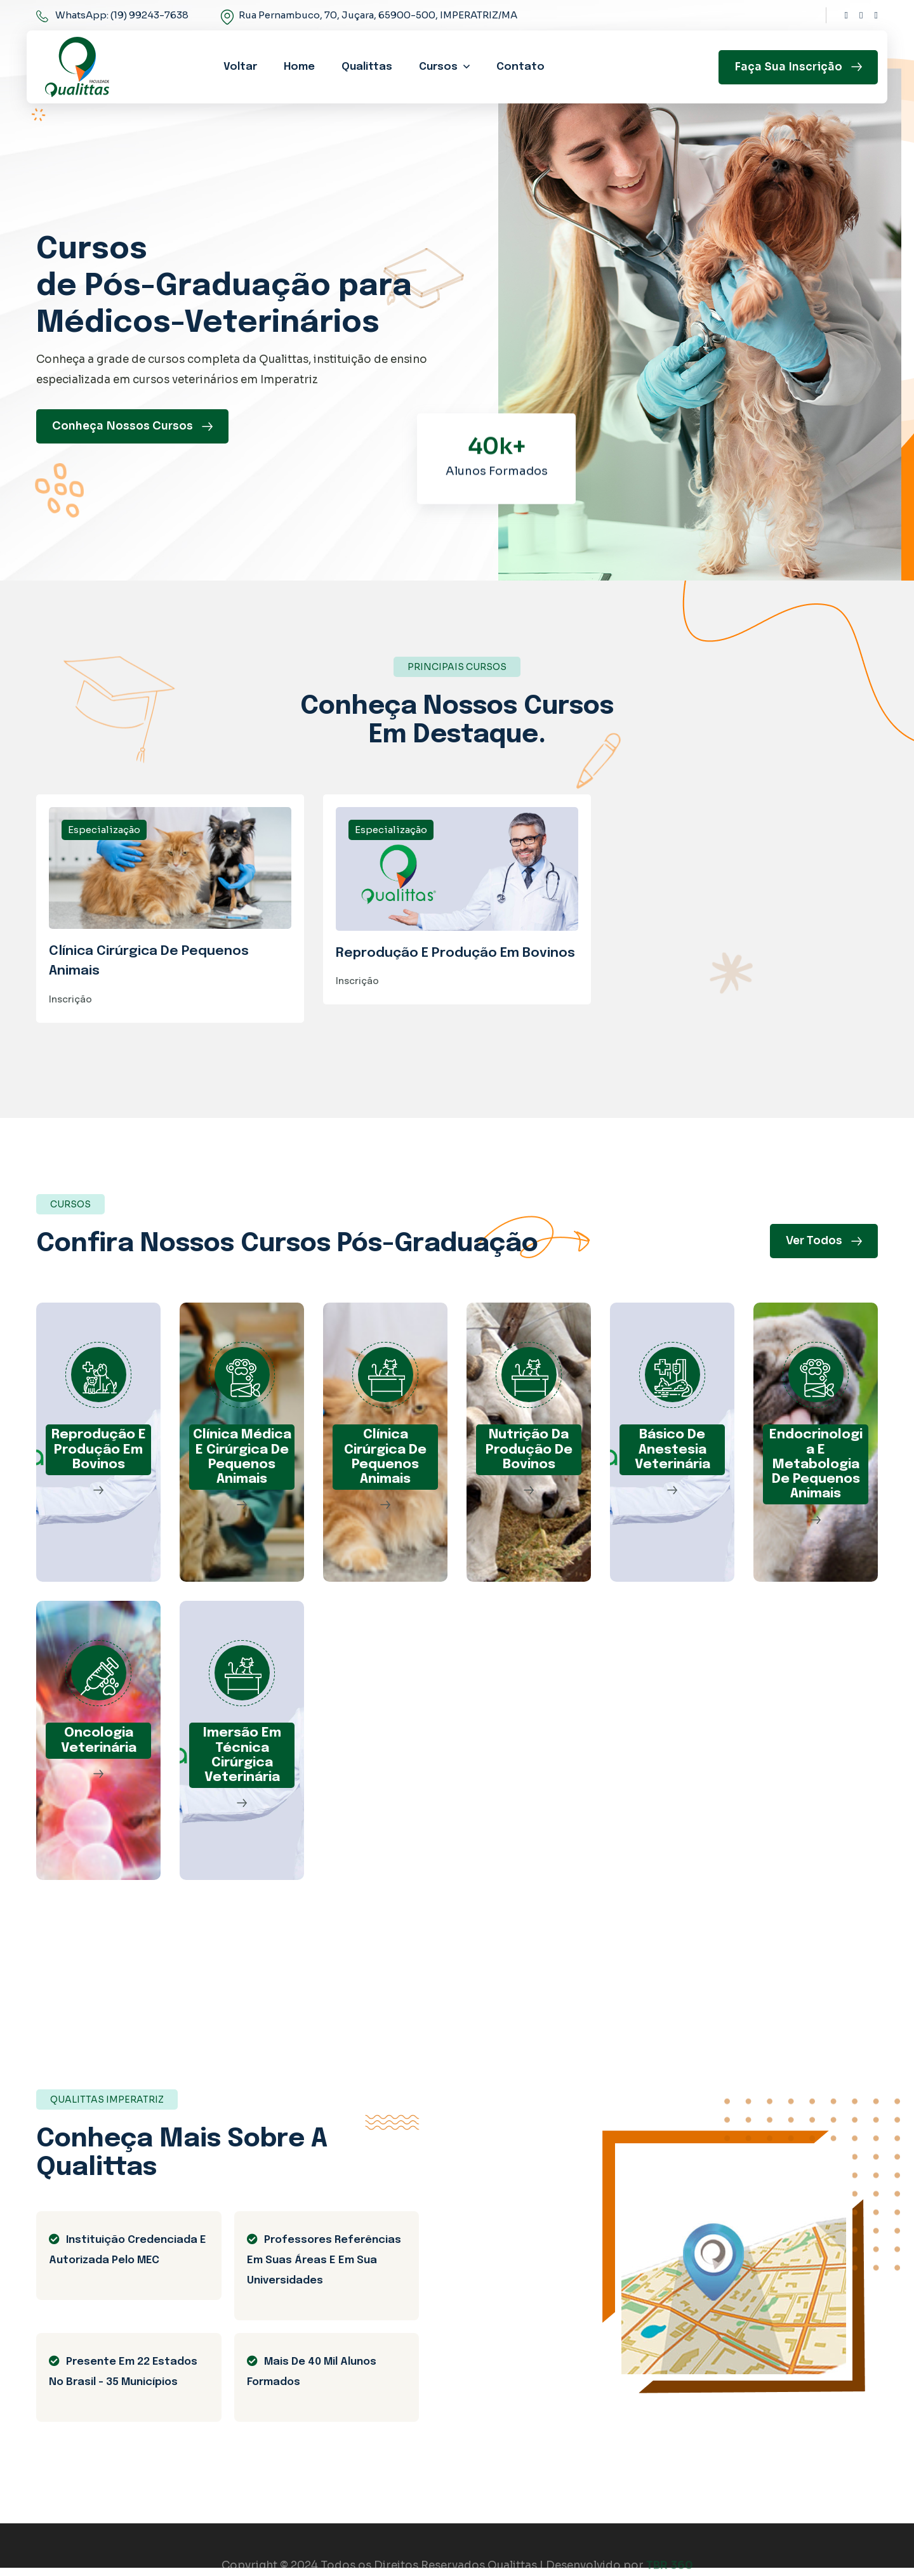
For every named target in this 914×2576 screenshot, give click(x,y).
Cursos (438, 67)
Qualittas (366, 67)
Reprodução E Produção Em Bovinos (455, 958)
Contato (520, 67)
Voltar (240, 67)
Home (299, 67)
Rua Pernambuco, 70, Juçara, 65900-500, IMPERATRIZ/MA (378, 15)
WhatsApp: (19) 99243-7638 (122, 15)
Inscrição (70, 1005)
